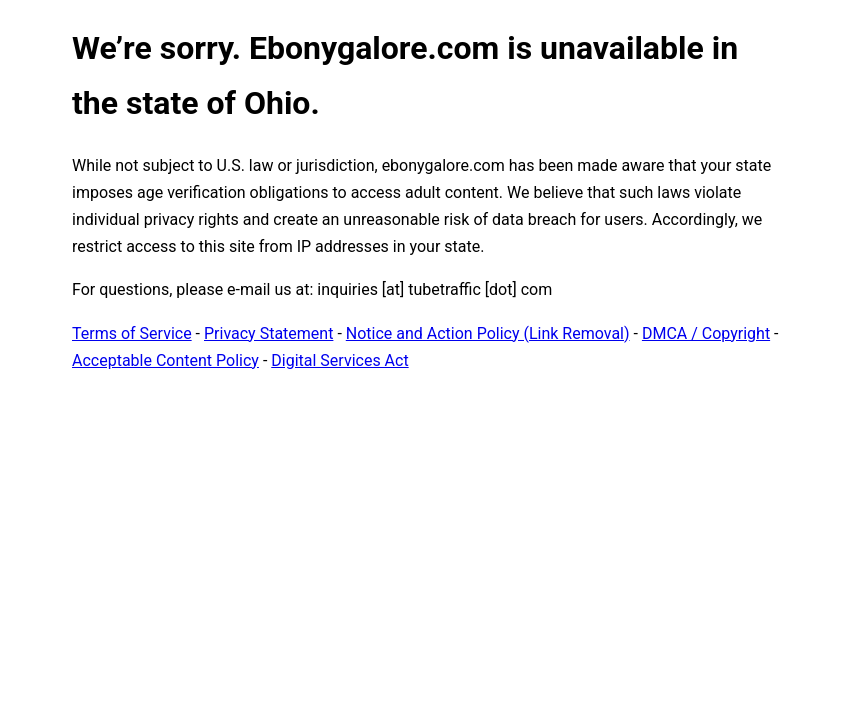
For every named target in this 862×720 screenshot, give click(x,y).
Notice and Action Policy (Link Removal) (488, 333)
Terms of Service (132, 333)
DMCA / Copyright (706, 333)
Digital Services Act (339, 360)
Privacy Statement (268, 333)
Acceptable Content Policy (165, 360)
